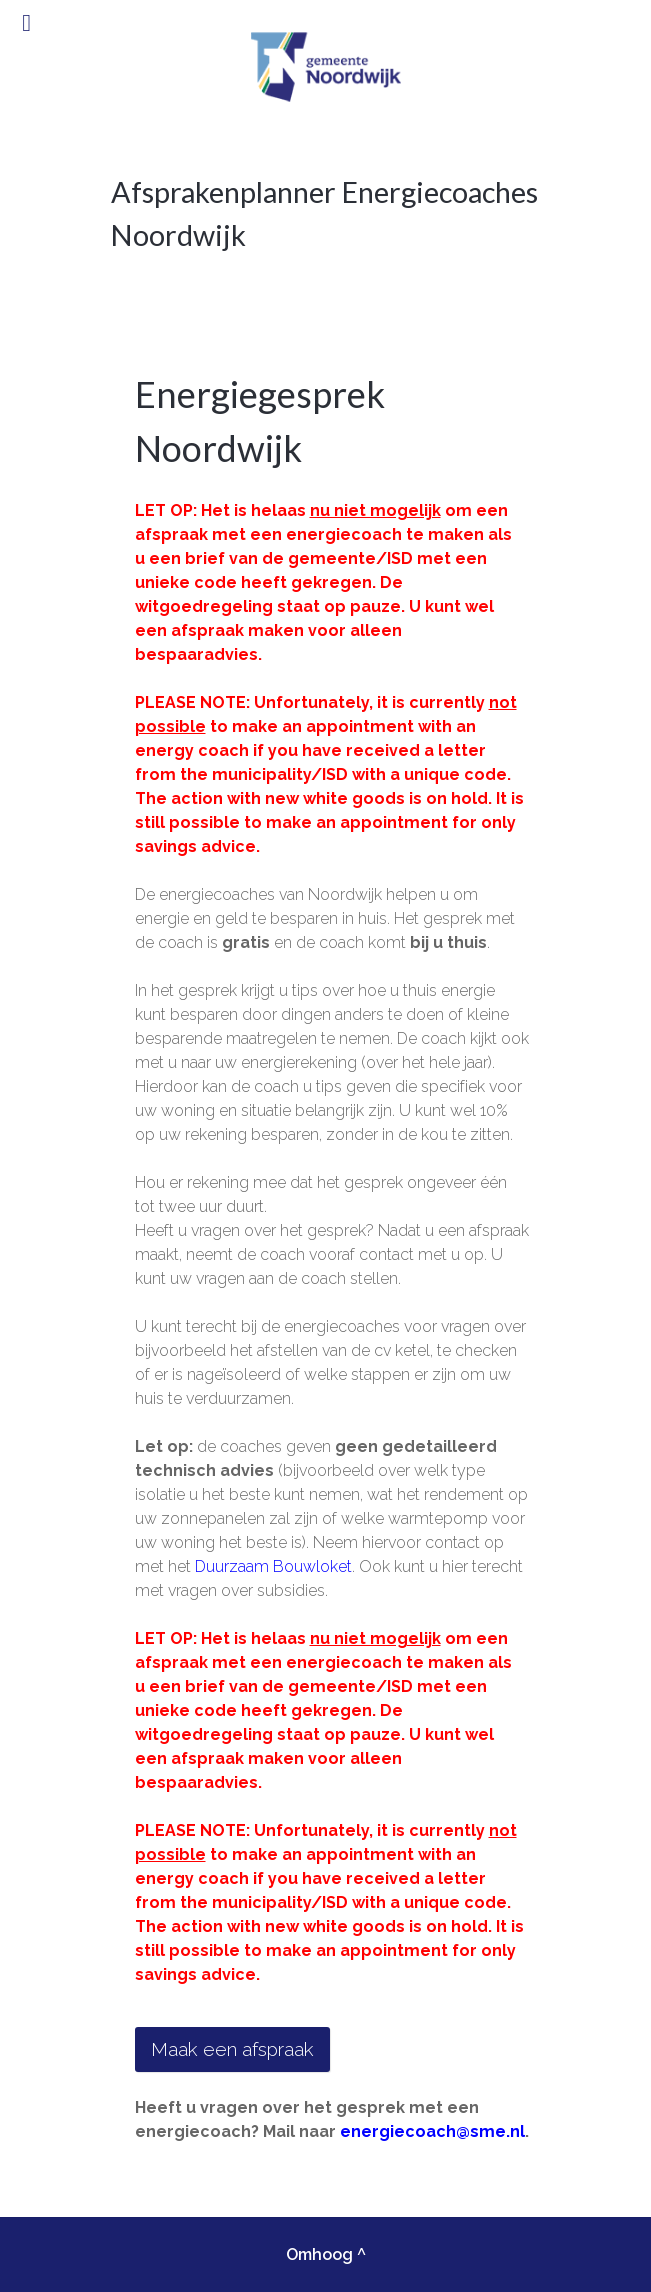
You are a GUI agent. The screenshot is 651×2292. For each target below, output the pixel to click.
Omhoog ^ (326, 2254)
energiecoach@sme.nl (432, 2131)
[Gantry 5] (326, 67)
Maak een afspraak (232, 2049)
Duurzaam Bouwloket (273, 1566)
